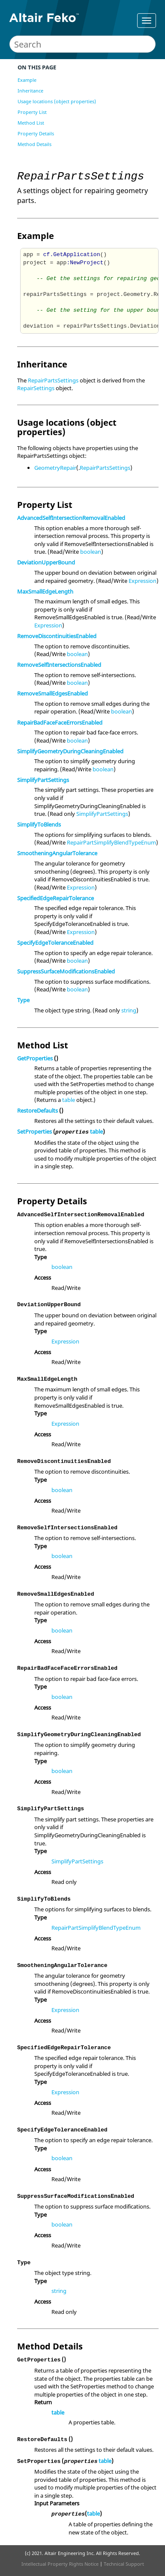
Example (27, 80)
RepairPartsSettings (53, 380)
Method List (31, 122)
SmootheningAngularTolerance (57, 853)
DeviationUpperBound (46, 562)
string (128, 1010)
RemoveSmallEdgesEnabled (52, 693)
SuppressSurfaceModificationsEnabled (66, 971)
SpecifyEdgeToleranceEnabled (55, 942)
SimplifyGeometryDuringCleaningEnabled (70, 751)
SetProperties (34, 1131)
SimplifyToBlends (39, 824)
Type (23, 1000)
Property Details (36, 133)
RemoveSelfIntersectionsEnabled (59, 665)
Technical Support (124, 2564)
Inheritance (30, 90)
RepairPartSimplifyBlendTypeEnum (111, 842)
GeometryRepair (55, 468)
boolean (90, 551)
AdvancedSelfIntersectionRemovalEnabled (71, 518)
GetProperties (35, 1058)
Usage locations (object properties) (57, 101)
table (68, 1100)
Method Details (34, 144)
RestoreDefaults (37, 1110)
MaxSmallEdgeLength (45, 591)
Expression (142, 581)
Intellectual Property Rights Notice (60, 2564)
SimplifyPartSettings (43, 780)
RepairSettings (35, 388)
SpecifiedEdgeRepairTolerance (55, 898)
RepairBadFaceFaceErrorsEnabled (59, 722)
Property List (32, 112)
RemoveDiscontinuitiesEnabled (56, 636)
